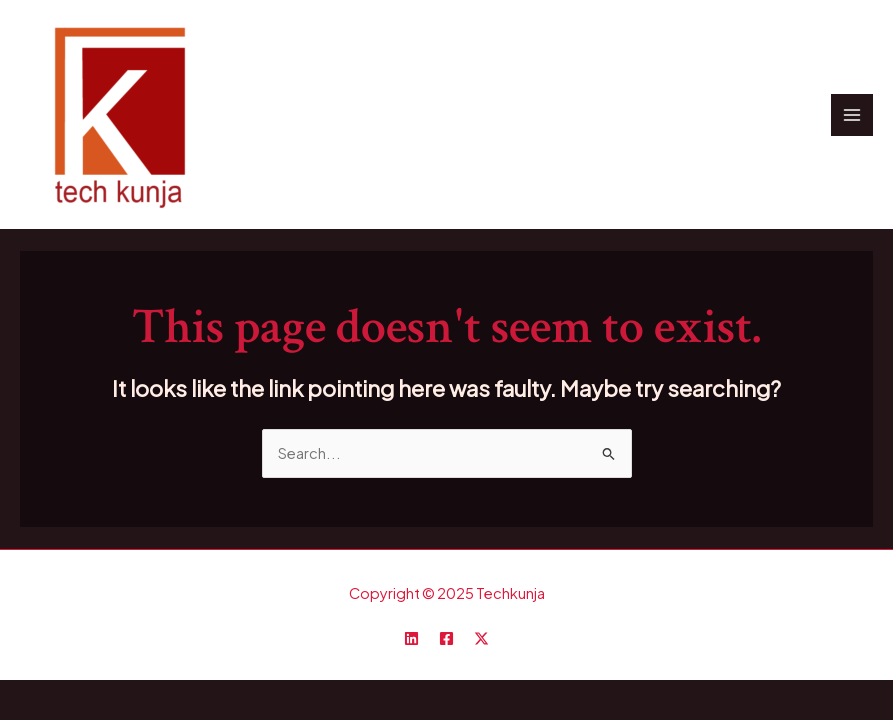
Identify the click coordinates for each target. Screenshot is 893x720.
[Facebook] (446, 638)
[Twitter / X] (481, 638)
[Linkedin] (411, 638)
